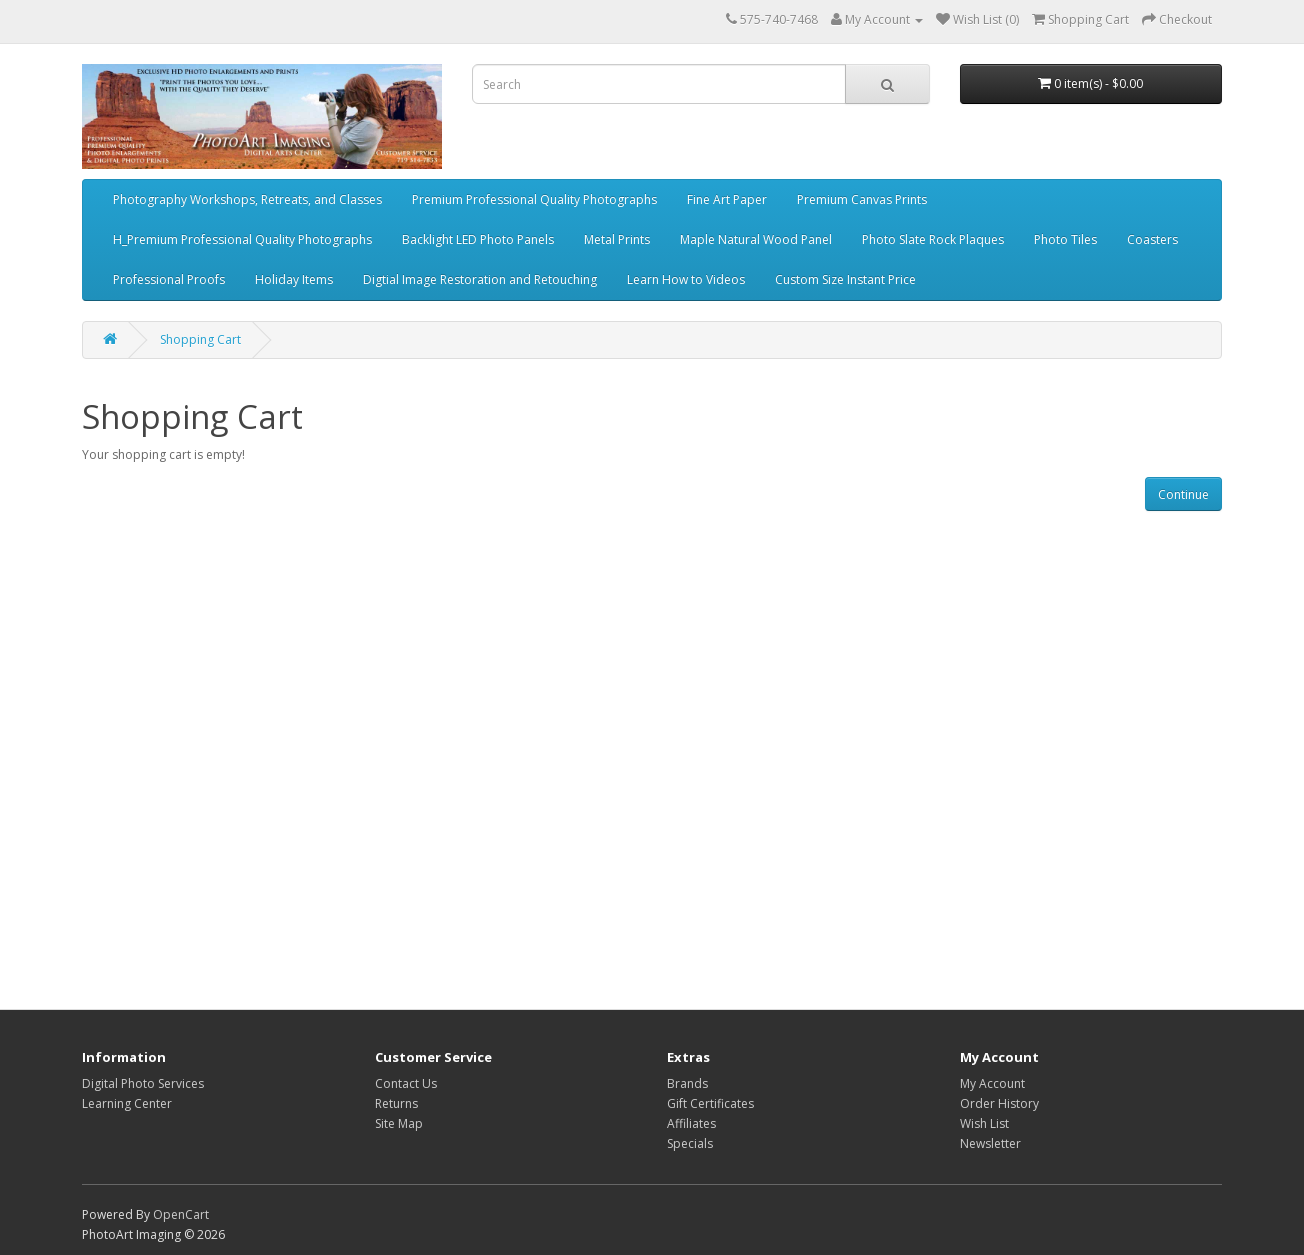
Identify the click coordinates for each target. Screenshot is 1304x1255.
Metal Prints (617, 239)
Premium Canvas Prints (862, 199)
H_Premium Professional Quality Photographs (242, 239)
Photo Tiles (1065, 239)
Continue (1183, 494)
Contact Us (406, 1083)
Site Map (399, 1123)
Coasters (1152, 239)
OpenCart (181, 1214)
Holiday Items (294, 279)
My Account (992, 1083)
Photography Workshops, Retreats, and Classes (247, 199)
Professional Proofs (169, 279)
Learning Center (127, 1103)
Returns (396, 1103)
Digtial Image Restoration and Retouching (480, 279)
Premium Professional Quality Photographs (534, 199)
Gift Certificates (710, 1103)
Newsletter (990, 1143)
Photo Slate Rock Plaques (933, 239)
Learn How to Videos (686, 279)
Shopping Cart (200, 339)
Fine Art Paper (727, 199)
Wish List (984, 1123)
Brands (687, 1083)
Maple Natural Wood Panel (756, 239)
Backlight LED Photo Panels (478, 239)
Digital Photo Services (143, 1083)
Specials (690, 1143)
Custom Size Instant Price (845, 279)
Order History (999, 1103)
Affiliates (691, 1123)
